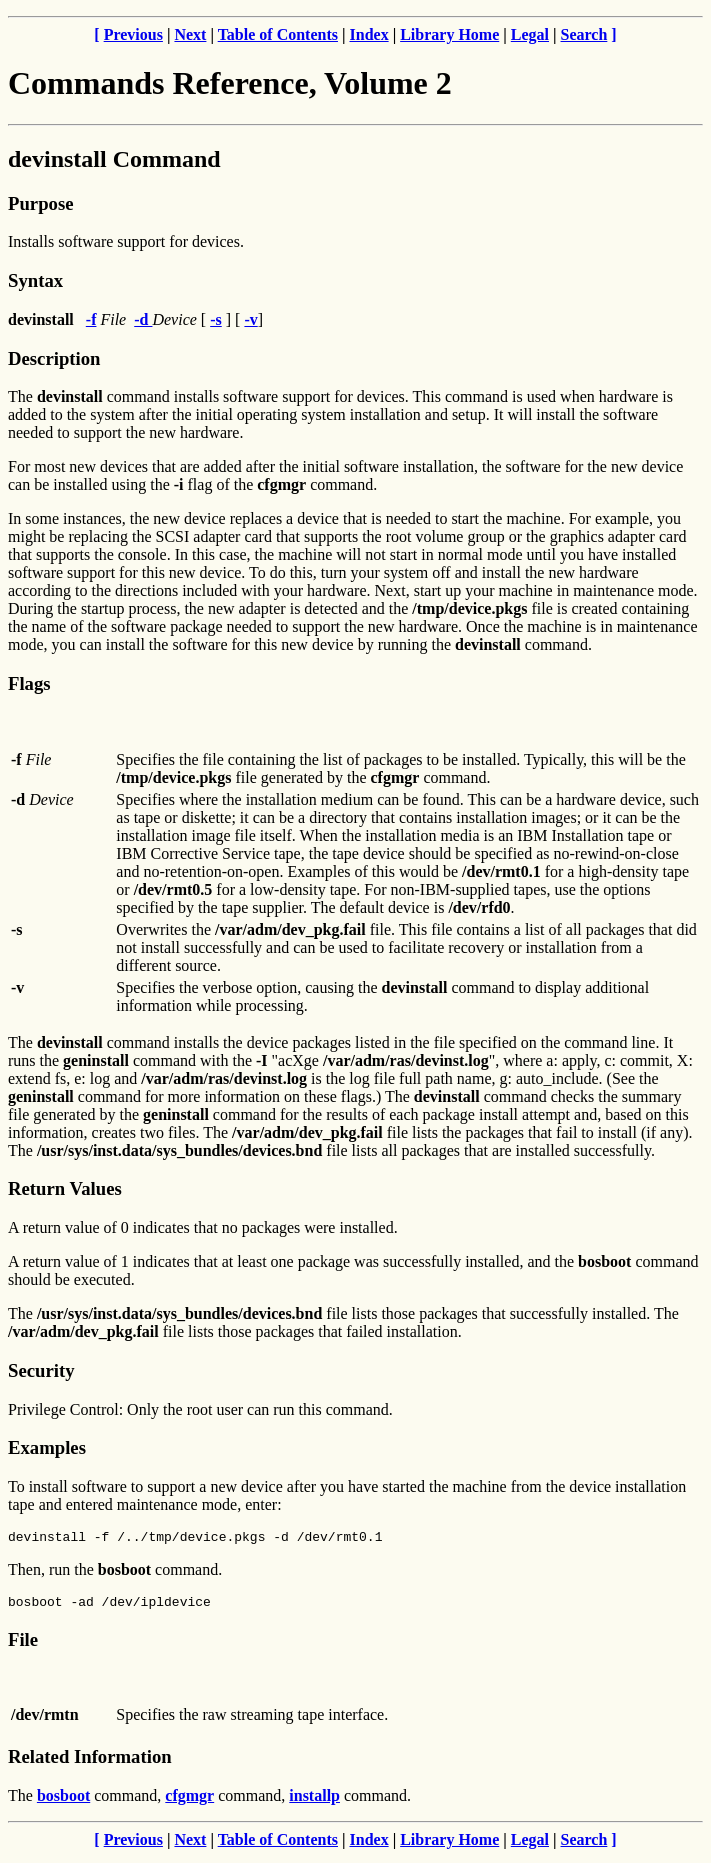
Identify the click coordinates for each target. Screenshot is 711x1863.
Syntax (35, 280)
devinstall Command (114, 159)
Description (54, 358)
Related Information (90, 1762)
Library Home (449, 34)
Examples (47, 1447)
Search (584, 34)
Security (41, 1370)
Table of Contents (278, 34)
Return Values (65, 1188)
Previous (133, 34)
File (23, 1645)
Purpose (40, 203)
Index (369, 34)
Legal (530, 34)
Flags (29, 683)
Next (190, 34)
